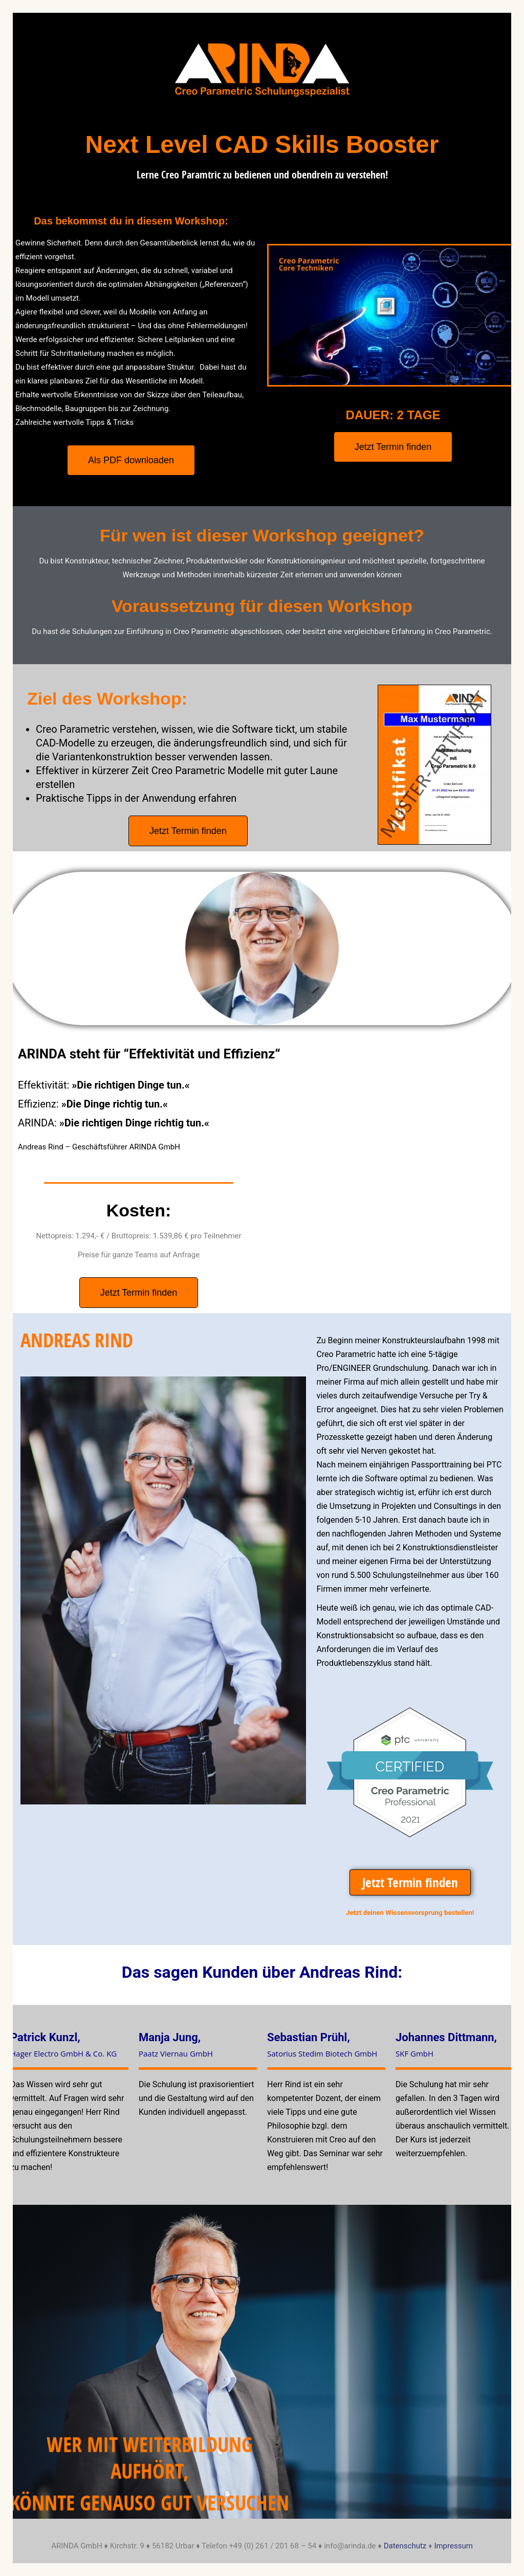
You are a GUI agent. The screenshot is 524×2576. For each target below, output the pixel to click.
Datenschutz (406, 2545)
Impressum (453, 2545)
